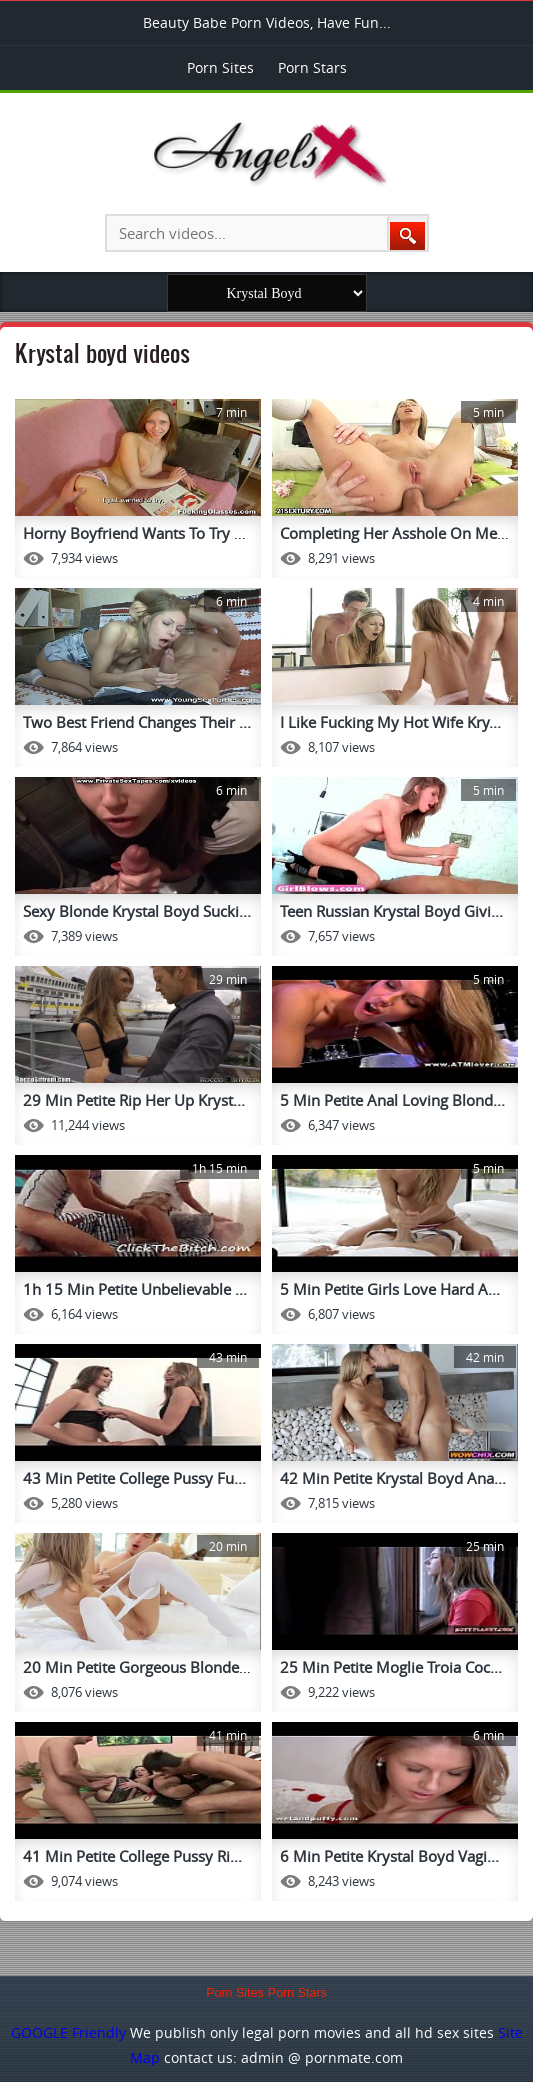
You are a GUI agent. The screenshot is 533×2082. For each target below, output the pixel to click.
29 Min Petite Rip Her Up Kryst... (134, 1100)
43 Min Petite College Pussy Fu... (134, 1478)
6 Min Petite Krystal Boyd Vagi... (389, 1856)
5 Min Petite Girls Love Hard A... (390, 1289)
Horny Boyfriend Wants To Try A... (139, 533)
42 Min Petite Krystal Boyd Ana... (393, 1478)
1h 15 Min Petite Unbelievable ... (135, 1289)
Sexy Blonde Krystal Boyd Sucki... (137, 911)
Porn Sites (220, 67)
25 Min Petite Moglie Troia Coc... (391, 1667)
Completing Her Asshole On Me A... (401, 533)
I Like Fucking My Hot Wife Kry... (390, 722)
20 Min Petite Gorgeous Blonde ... (139, 1667)
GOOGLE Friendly (68, 2032)
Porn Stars (312, 67)
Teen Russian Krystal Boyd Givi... (391, 911)
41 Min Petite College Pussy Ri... (132, 1856)
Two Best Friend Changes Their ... (137, 722)
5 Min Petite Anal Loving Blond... (392, 1100)
